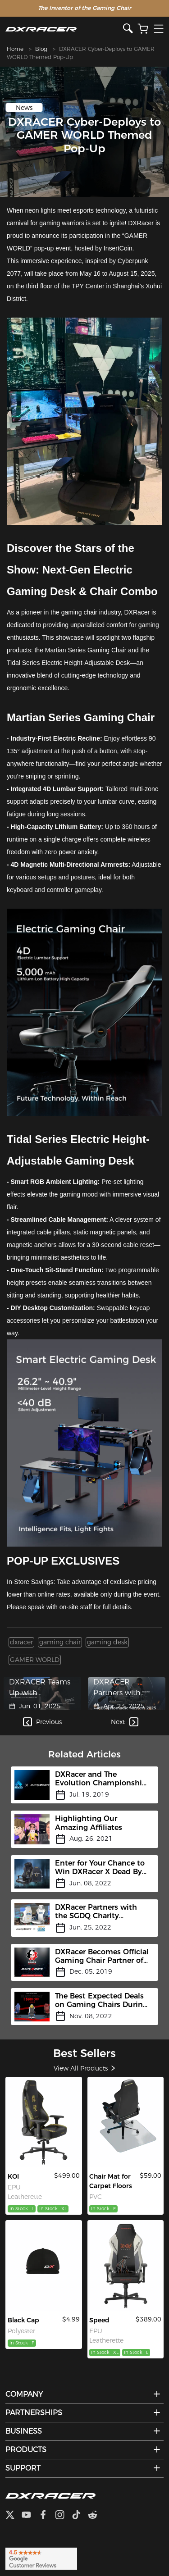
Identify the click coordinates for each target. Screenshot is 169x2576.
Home (15, 49)
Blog (41, 49)
